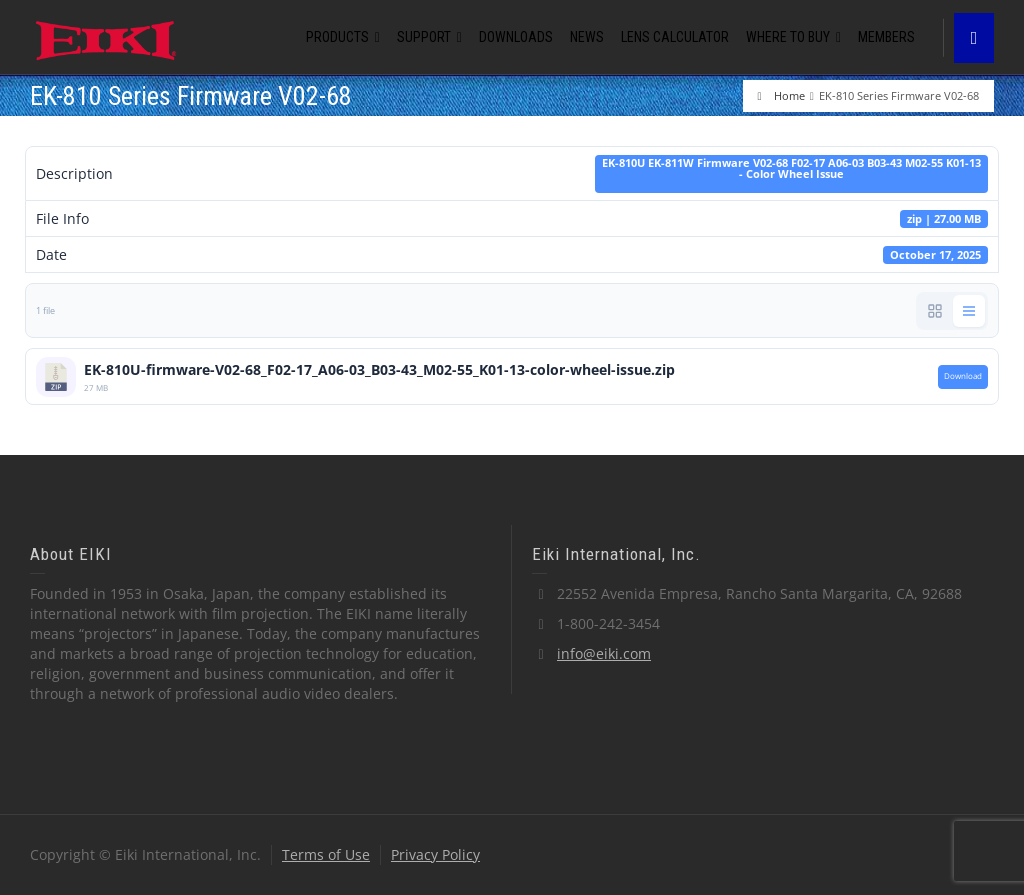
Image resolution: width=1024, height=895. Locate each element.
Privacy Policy (435, 854)
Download (963, 376)
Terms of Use (326, 854)
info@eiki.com (604, 653)
